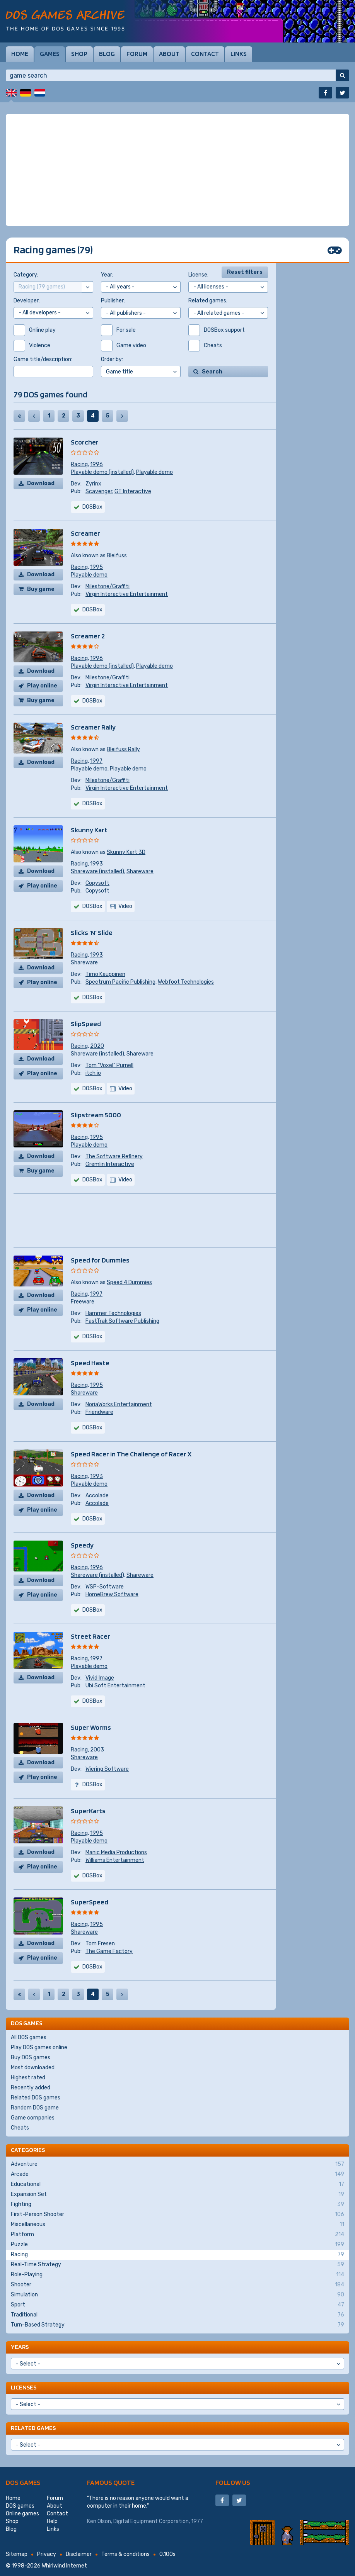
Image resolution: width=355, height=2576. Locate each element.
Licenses (23, 2387)
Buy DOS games (30, 2057)
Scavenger (98, 491)
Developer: (27, 300)
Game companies (33, 2117)
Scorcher (85, 442)
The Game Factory (109, 1951)
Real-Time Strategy (177, 2265)
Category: (26, 275)
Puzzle (177, 2244)
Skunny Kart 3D (126, 852)
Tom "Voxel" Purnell (109, 1065)
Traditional (177, 2315)
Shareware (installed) (97, 871)
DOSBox (92, 609)
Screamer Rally (93, 727)
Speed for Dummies (100, 1260)
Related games (33, 2428)
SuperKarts (88, 1811)
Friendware (99, 1412)
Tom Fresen (100, 1943)
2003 (97, 1749)
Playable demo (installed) (102, 472)
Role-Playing (177, 2275)
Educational (177, 2184)
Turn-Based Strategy (177, 2325)
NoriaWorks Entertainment (118, 1404)
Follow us (232, 2482)
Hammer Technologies (113, 1313)
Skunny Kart (89, 830)
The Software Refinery (114, 1156)
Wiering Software (107, 1769)
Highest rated (28, 2077)
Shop (79, 54)
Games (50, 54)
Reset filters (245, 272)
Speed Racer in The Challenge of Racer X (131, 1454)
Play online (42, 685)
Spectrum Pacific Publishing (120, 982)
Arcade (177, 2174)
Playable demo (154, 472)
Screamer (85, 533)
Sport (177, 2305)
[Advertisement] (177, 170)
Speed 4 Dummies (129, 1282)
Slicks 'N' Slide (92, 932)
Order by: (112, 359)
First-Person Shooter (177, 2214)
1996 (96, 464)
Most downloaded (33, 2067)
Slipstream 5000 (96, 1115)
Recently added (30, 2087)
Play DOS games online (39, 2047)
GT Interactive (132, 491)
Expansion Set (177, 2194)
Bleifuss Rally (123, 749)
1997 (96, 761)
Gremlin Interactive (109, 1164)
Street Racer (90, 1636)
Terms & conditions (125, 2554)
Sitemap (16, 2554)
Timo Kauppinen (105, 974)
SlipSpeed (86, 1024)
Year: (107, 275)
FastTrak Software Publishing (122, 1321)
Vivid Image (99, 1678)
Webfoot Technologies (186, 982)
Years (20, 2346)
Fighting (177, 2204)
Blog (107, 54)
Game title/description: (43, 359)
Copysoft (97, 883)
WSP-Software (104, 1586)
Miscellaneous (177, 2224)
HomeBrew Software (111, 1594)
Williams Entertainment (114, 1860)
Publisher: (113, 300)
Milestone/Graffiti (107, 586)
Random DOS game (35, 2107)
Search (212, 371)
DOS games (23, 2482)
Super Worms (91, 1727)
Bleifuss (117, 555)
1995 (96, 567)
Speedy (82, 1545)
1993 (96, 863)
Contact (205, 54)
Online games (22, 2513)
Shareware (140, 871)
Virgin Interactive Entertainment (126, 594)
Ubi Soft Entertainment (115, 1685)
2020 (97, 1046)
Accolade (97, 1495)
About (169, 54)
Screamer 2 (88, 636)
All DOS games (28, 2037)
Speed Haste (90, 1363)
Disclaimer (79, 2554)
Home (19, 54)
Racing (79, 464)
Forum (136, 54)
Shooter (177, 2285)
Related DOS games (35, 2097)
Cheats (20, 2128)
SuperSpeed (89, 1902)
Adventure (177, 2164)
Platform (177, 2234)
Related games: (207, 300)
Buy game (41, 589)
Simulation (177, 2295)
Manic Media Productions (116, 1852)
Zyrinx (93, 483)
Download (41, 483)
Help (52, 2521)
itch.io (93, 1073)
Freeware (82, 1301)
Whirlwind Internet (64, 2565)
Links (238, 54)
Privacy (46, 2554)
